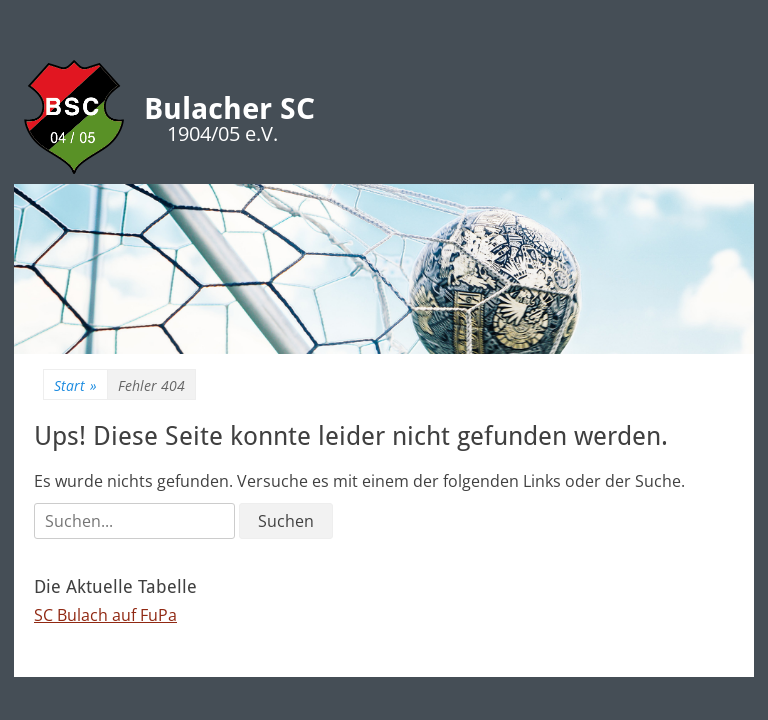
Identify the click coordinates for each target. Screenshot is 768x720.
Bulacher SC (229, 108)
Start (75, 385)
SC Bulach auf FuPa (105, 615)
